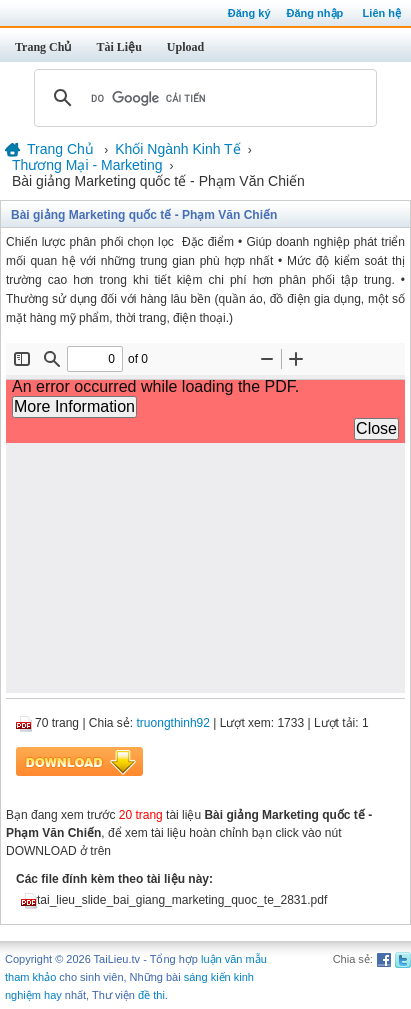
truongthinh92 (173, 723)
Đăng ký (249, 13)
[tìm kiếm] (202, 98)
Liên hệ (382, 13)
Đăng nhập (315, 13)
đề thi (151, 995)
